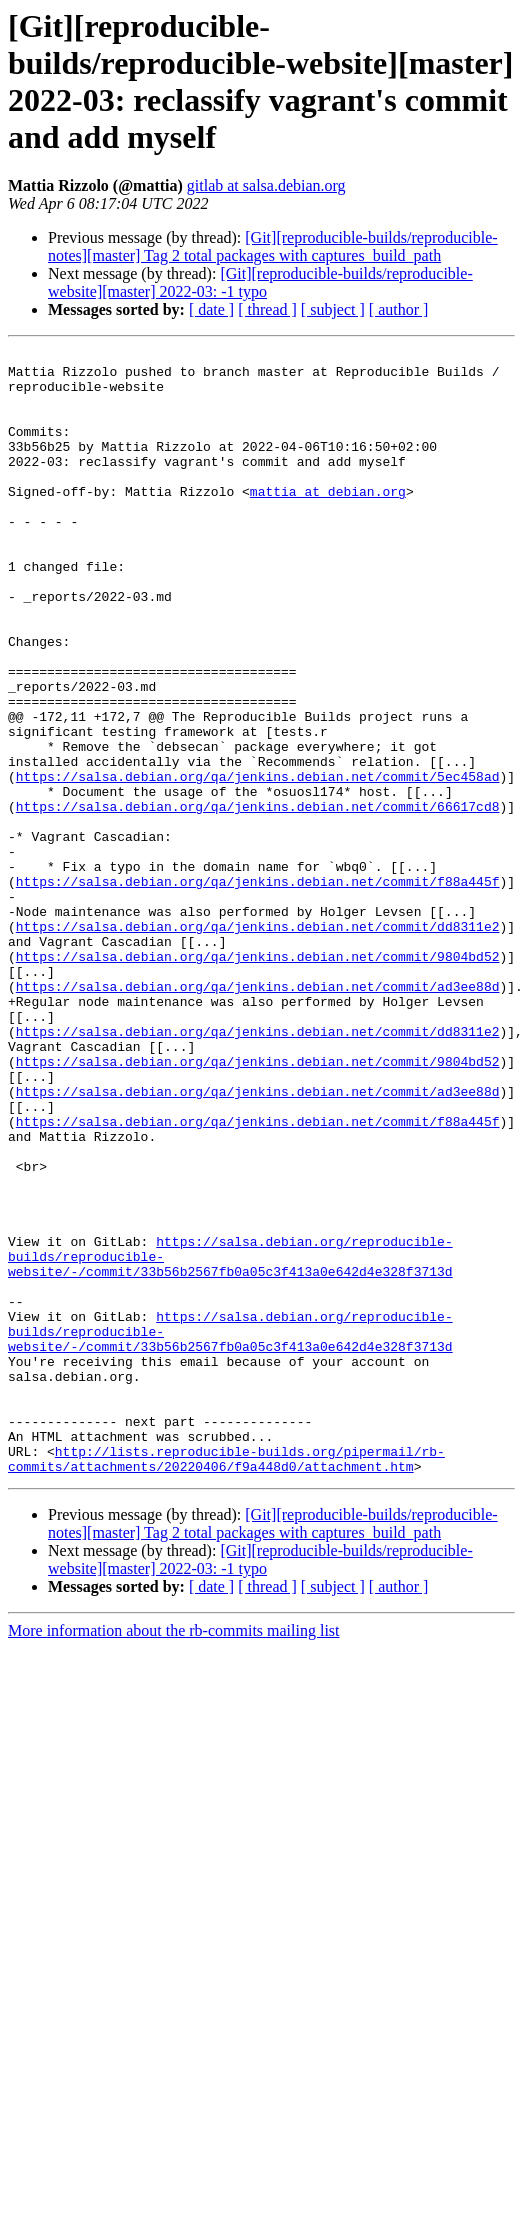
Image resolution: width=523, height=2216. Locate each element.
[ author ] (399, 309)
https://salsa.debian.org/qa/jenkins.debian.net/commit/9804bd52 (258, 1079)
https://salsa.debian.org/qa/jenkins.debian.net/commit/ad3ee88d (258, 1115)
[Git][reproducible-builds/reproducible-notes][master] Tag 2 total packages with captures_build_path (273, 246)
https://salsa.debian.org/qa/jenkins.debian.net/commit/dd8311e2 (258, 1043)
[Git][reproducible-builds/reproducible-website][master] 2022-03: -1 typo (260, 282)
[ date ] (211, 309)
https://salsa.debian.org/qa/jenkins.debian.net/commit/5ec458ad (258, 863)
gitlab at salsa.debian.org (266, 185)
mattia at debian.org (328, 521)
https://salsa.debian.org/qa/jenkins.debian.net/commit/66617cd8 (258, 899)
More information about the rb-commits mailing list (174, 1855)
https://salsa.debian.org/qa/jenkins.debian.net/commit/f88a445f (258, 989)
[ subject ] (333, 309)
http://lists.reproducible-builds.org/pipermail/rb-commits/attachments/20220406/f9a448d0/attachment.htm (226, 1682)
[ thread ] (267, 309)
